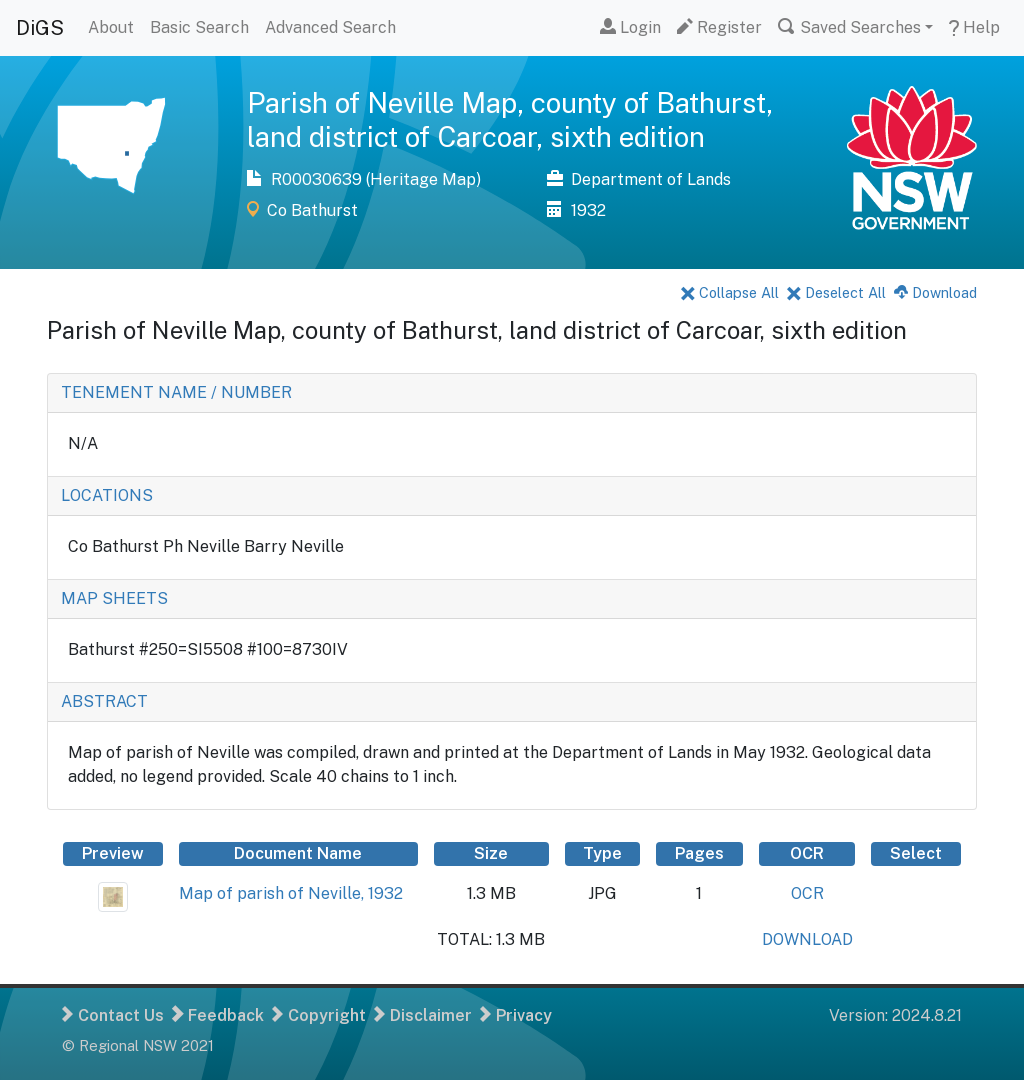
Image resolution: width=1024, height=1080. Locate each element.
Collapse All (730, 292)
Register (719, 27)
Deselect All (836, 292)
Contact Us (113, 1015)
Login (630, 27)
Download (935, 292)
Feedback (218, 1015)
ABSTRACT (104, 701)
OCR (807, 893)
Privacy (516, 1015)
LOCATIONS (107, 495)
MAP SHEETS (114, 598)
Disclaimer (423, 1015)
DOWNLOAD (807, 939)
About (111, 27)
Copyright (319, 1015)
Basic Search (199, 27)
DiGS (40, 28)
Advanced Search (330, 27)
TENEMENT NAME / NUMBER (176, 392)
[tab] (512, 393)
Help (974, 27)
